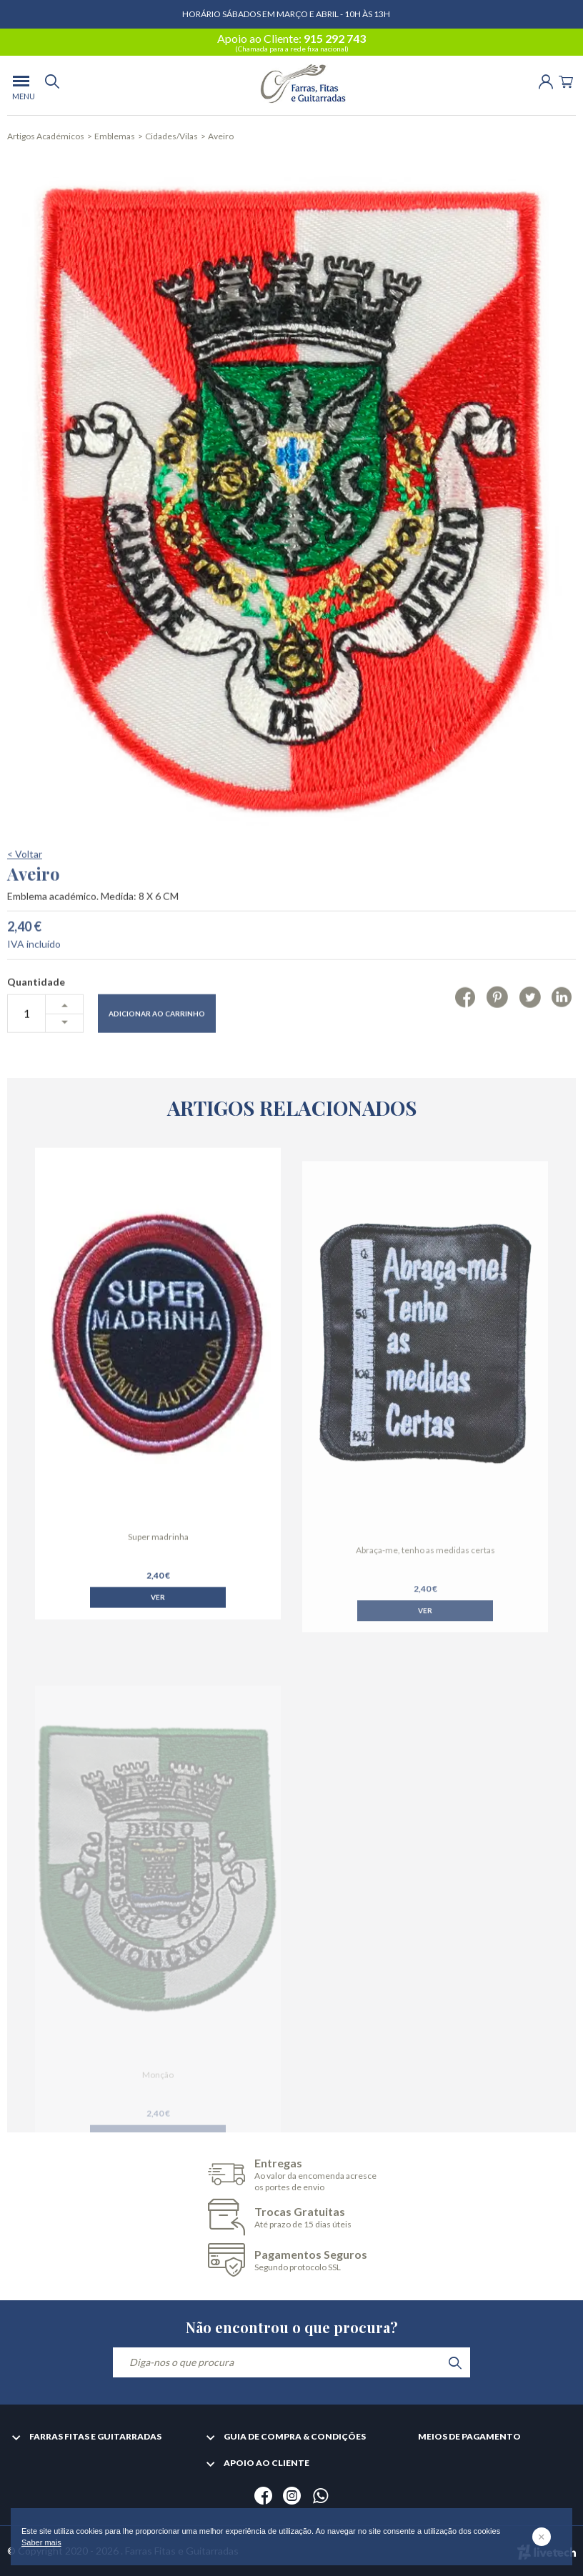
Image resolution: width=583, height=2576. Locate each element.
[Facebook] (465, 1036)
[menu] (21, 85)
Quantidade (36, 1021)
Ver (158, 1623)
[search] (52, 85)
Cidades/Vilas (171, 136)
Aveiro (221, 136)
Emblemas (114, 136)
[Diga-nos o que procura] (291, 2362)
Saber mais (41, 2542)
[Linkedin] (562, 1036)
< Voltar (24, 893)
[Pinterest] (497, 1035)
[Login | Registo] (546, 80)
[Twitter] (529, 1035)
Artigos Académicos (45, 136)
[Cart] (566, 80)
